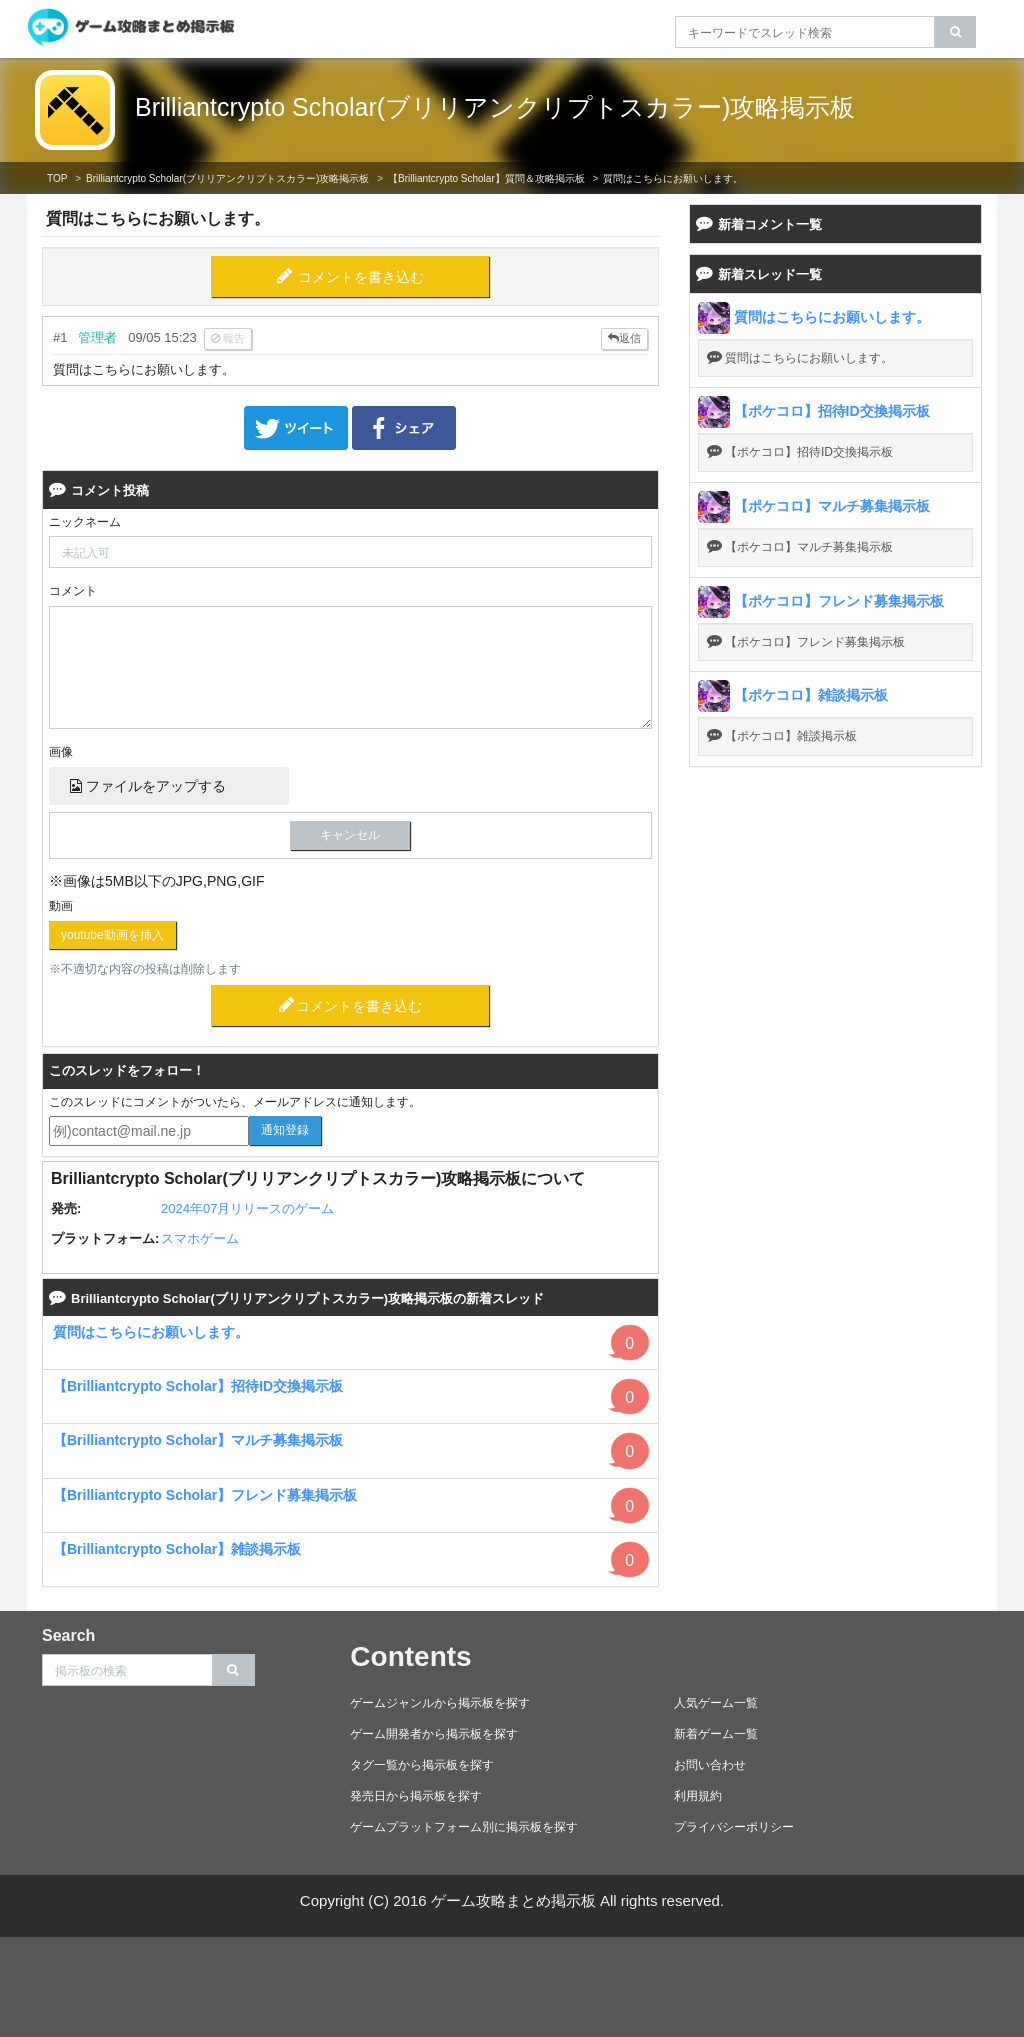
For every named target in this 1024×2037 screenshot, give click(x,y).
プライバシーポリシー (734, 1827)
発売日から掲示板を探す (416, 1796)
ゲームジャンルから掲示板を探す (440, 1703)
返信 (624, 338)
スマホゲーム (200, 1238)
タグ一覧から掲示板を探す (422, 1765)
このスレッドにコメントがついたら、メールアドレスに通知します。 (235, 1102)
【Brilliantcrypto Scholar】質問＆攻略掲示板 (486, 178)
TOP (57, 178)
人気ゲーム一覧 (716, 1703)
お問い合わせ (710, 1765)
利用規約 (698, 1796)
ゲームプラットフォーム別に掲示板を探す (464, 1827)
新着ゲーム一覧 (716, 1734)
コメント (73, 591)
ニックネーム (85, 522)
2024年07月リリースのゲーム (247, 1208)
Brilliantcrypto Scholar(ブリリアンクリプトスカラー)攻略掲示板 (495, 107)
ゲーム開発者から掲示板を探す (434, 1734)
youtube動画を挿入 (112, 935)
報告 (228, 338)
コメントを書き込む (361, 277)
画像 (61, 752)
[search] (955, 32)
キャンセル (350, 835)
